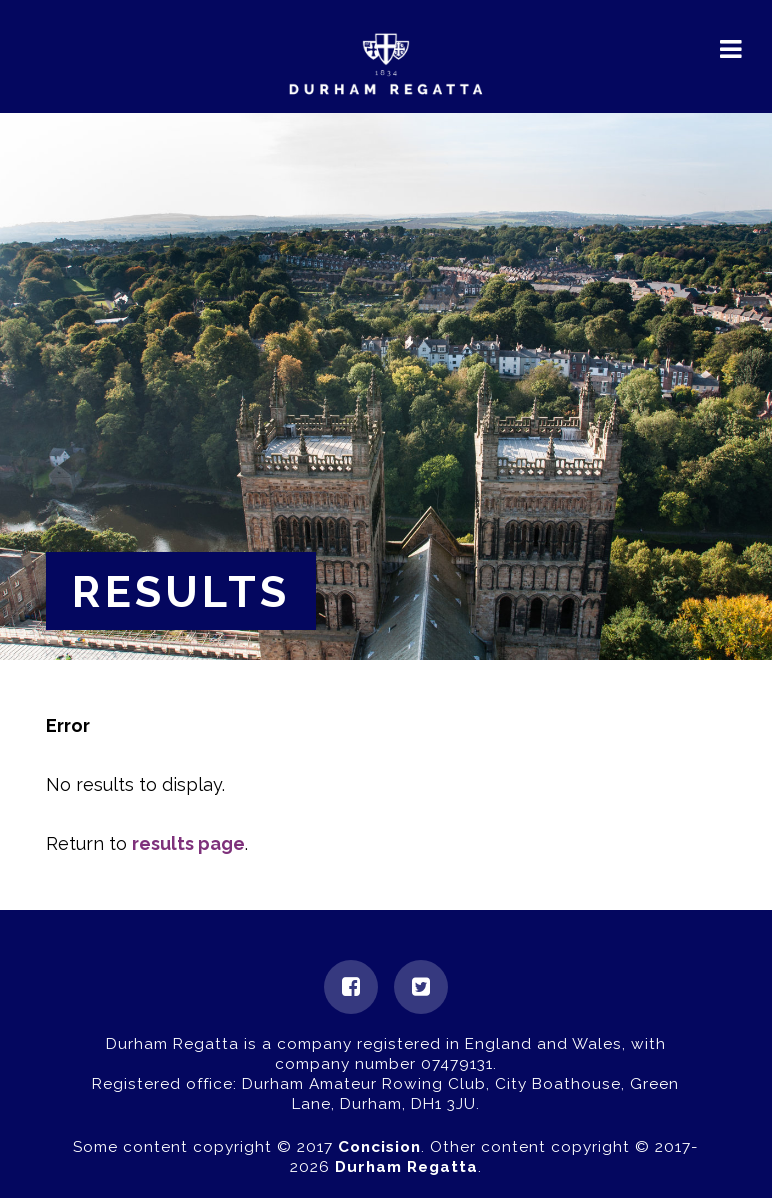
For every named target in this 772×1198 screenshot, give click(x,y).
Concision (379, 1147)
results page (188, 843)
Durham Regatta (406, 1167)
